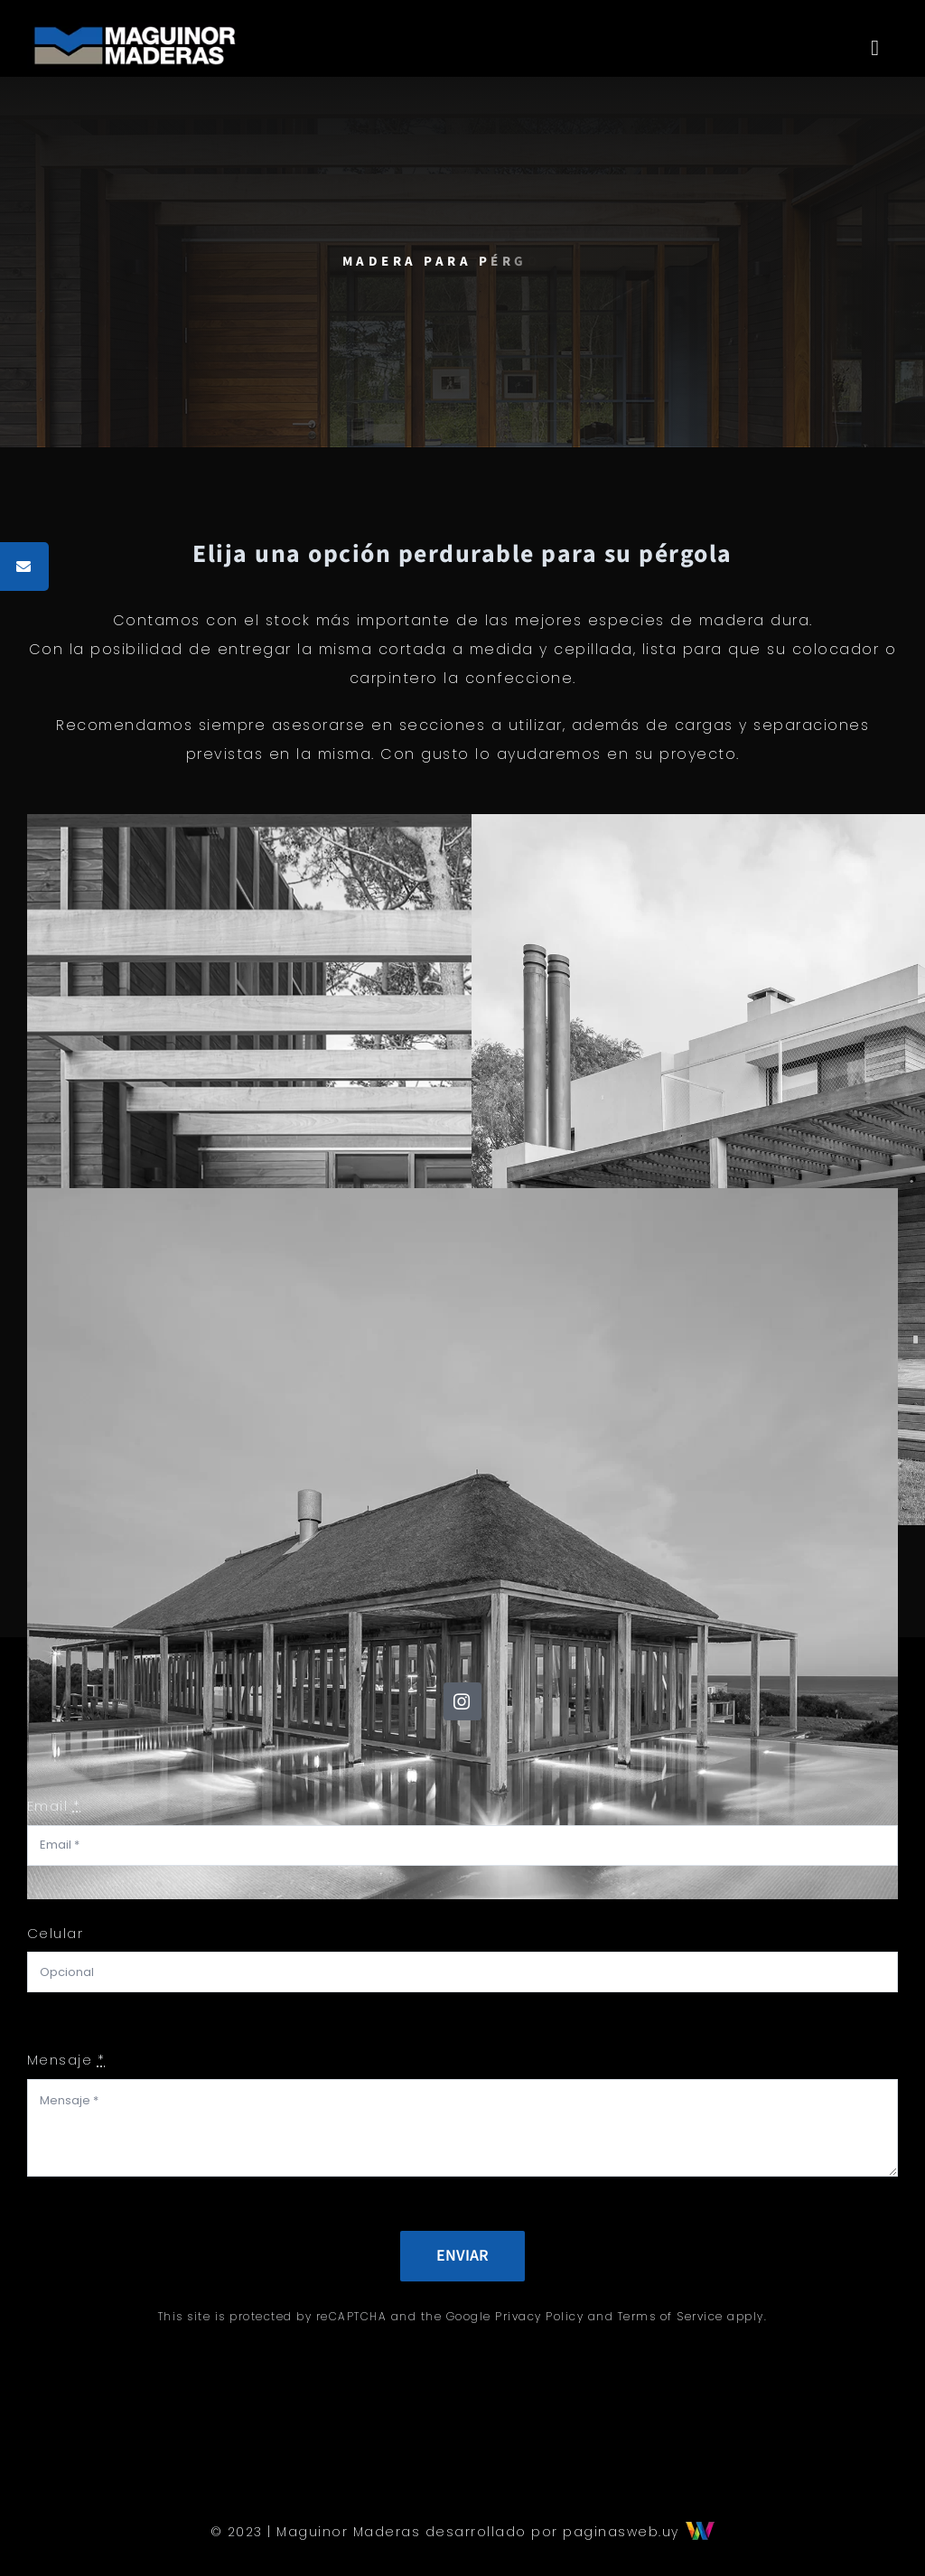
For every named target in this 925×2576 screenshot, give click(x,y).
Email (54, 1805)
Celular (55, 1933)
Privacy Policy (539, 2316)
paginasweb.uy (639, 2532)
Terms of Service (671, 2316)
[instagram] (462, 1701)
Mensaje (66, 2059)
